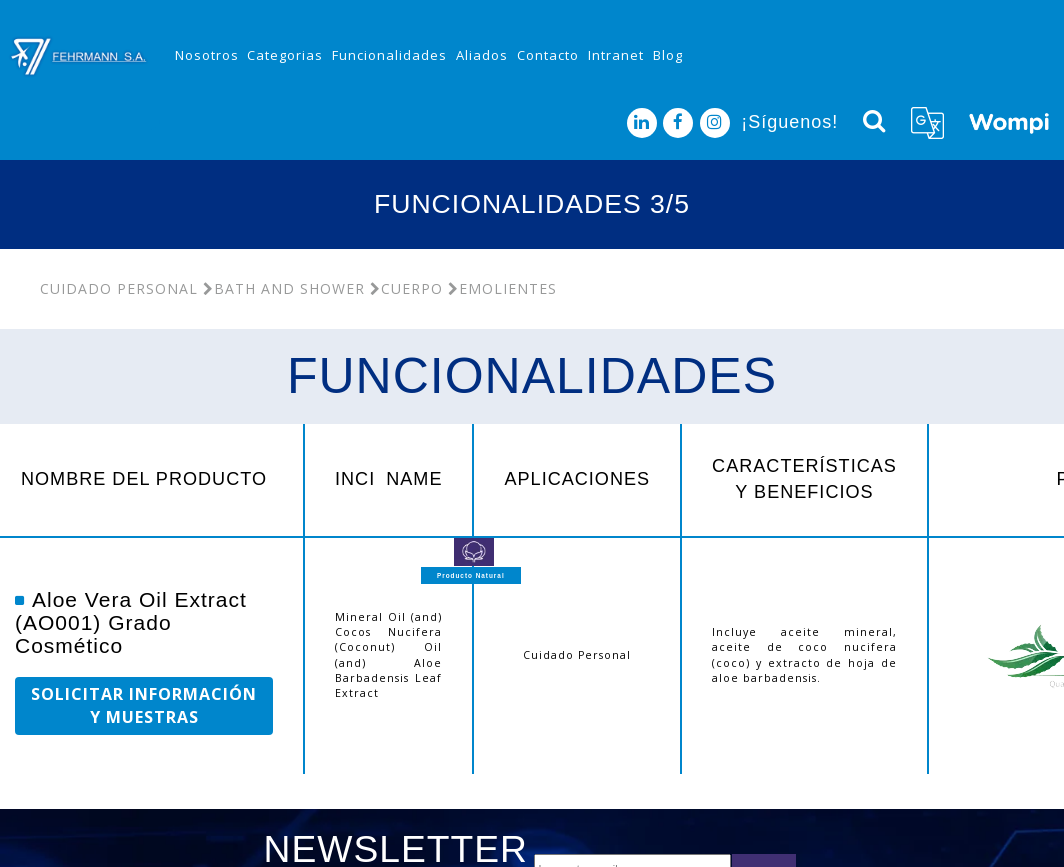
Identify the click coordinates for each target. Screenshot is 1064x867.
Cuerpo (406, 288)
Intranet (616, 55)
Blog (668, 55)
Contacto (548, 55)
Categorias (285, 55)
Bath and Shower (284, 288)
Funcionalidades (389, 55)
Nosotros (207, 55)
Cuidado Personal (119, 288)
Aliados (482, 55)
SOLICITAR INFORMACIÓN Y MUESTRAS (144, 705)
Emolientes (502, 288)
